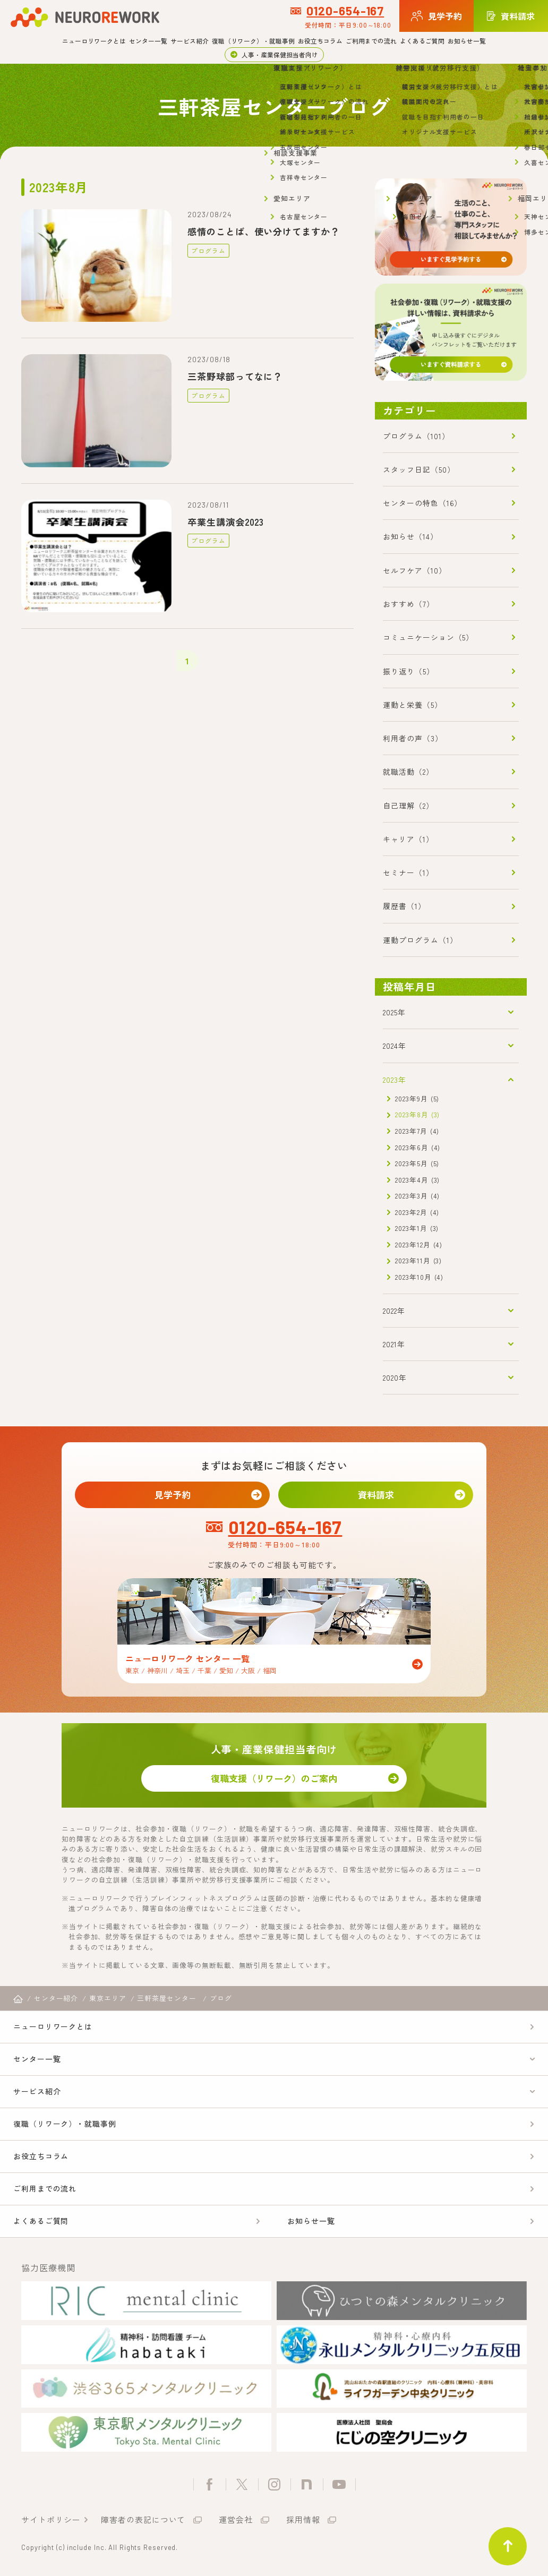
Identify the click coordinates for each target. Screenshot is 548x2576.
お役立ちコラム (320, 40)
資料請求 (376, 1494)
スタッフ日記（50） (419, 469)
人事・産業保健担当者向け (280, 54)
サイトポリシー (50, 2519)
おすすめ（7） (408, 603)
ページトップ (508, 2546)
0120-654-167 (345, 10)
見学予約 (173, 1494)
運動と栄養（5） (412, 704)
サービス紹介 (189, 40)
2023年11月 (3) (418, 1260)
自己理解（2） (408, 805)
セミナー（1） (408, 872)
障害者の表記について (143, 2519)
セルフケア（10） (414, 570)
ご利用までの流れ (371, 40)
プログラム (208, 250)
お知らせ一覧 (467, 40)
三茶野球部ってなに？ (234, 376)
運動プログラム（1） (420, 940)
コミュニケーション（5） (428, 637)
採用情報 (303, 2519)
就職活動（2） (408, 771)
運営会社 (236, 2519)
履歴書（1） (404, 906)
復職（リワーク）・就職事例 (253, 40)
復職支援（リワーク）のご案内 (274, 1778)
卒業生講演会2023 (225, 521)
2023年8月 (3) (417, 1114)
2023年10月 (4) (419, 1277)
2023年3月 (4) (417, 1196)
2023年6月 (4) (417, 1147)
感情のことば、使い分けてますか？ (263, 231)
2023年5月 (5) (417, 1163)
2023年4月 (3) (417, 1180)
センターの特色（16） (422, 503)
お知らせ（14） (410, 536)
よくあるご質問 (422, 40)
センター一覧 (148, 40)
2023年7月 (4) (417, 1131)
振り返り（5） (408, 671)
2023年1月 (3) (417, 1228)
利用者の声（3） (412, 738)
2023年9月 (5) (417, 1098)
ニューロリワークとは (94, 40)
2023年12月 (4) (418, 1244)
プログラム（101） (416, 436)
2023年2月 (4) (417, 1212)
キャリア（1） (408, 839)
